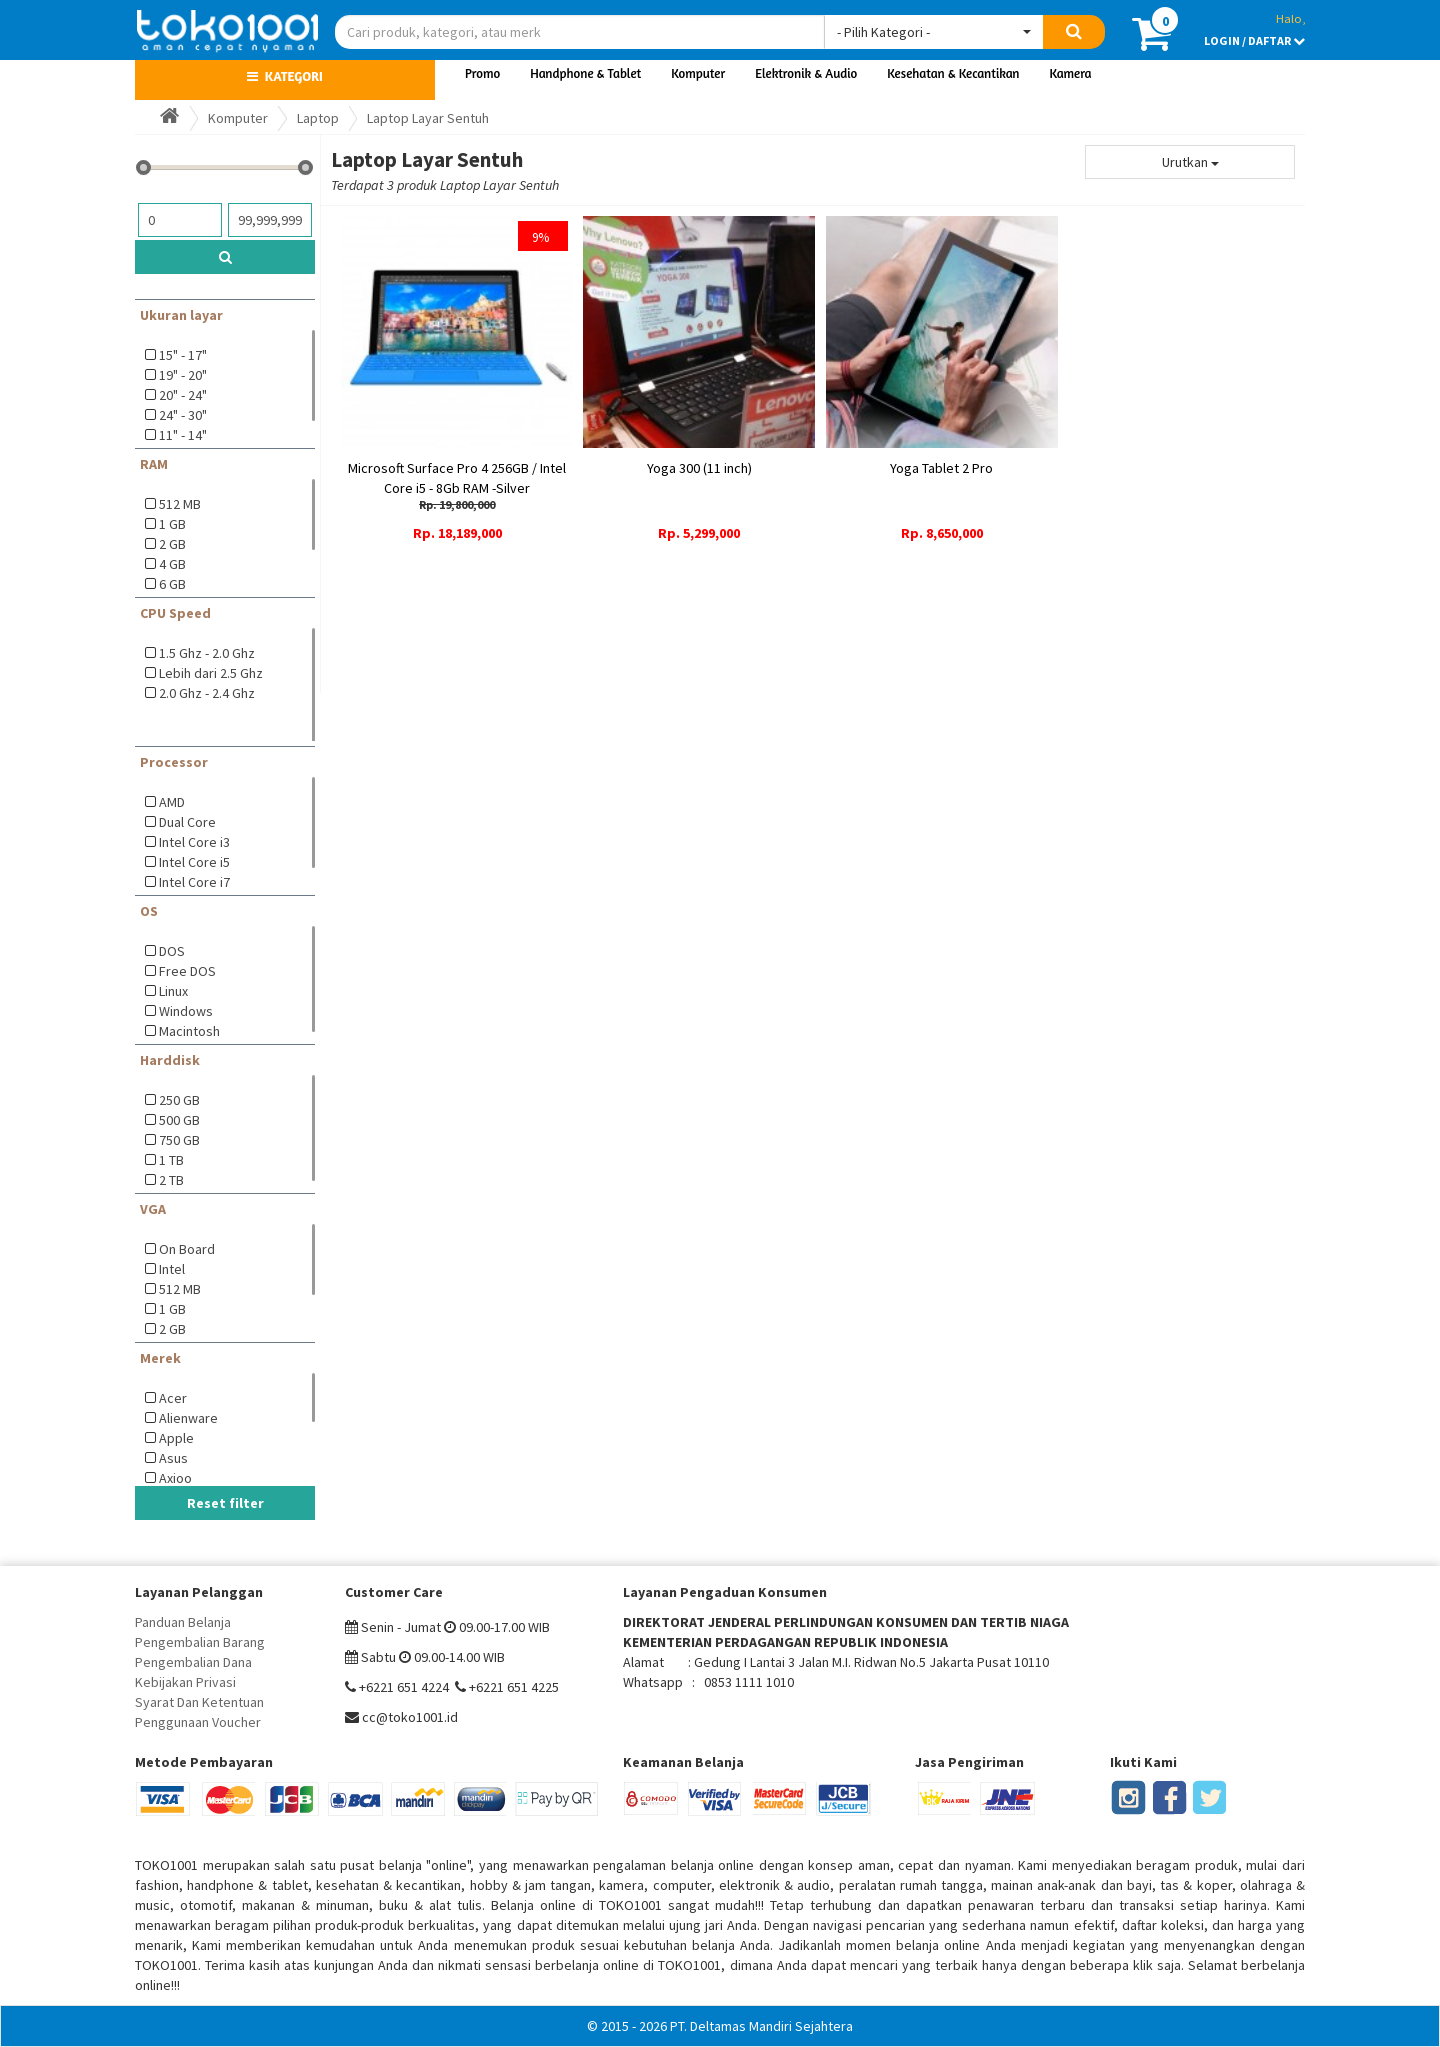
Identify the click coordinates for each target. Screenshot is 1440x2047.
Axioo (175, 1478)
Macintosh (189, 1031)
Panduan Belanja (183, 1622)
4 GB (172, 564)
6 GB (172, 584)
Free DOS (187, 971)
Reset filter (225, 1503)
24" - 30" (183, 415)
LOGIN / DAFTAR (1254, 40)
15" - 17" (183, 355)
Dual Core (187, 822)
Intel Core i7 (194, 882)
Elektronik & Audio (806, 73)
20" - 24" (183, 395)
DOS (172, 951)
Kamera (1071, 73)
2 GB (172, 544)
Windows (186, 1011)
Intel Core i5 (194, 862)
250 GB (179, 1100)
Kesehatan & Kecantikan (953, 73)
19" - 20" (183, 375)
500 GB (179, 1120)
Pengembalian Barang (200, 1642)
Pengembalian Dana (193, 1662)
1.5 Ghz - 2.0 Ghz (207, 653)
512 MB (180, 504)
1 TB (171, 1160)
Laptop (318, 118)
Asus (173, 1458)
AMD (172, 802)
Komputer (698, 73)
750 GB (179, 1140)
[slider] (143, 167)
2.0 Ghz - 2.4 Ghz (207, 693)
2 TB (171, 1180)
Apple (176, 1438)
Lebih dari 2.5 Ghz (211, 673)
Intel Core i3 (194, 842)
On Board (187, 1249)
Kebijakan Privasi (185, 1682)
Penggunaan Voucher (198, 1722)
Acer (173, 1398)
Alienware (188, 1418)
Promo (482, 73)
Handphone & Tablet (585, 73)
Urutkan (1190, 162)
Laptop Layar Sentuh (428, 118)
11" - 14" (183, 435)
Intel (172, 1269)
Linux (173, 991)
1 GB (172, 524)
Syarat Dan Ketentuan (199, 1702)
